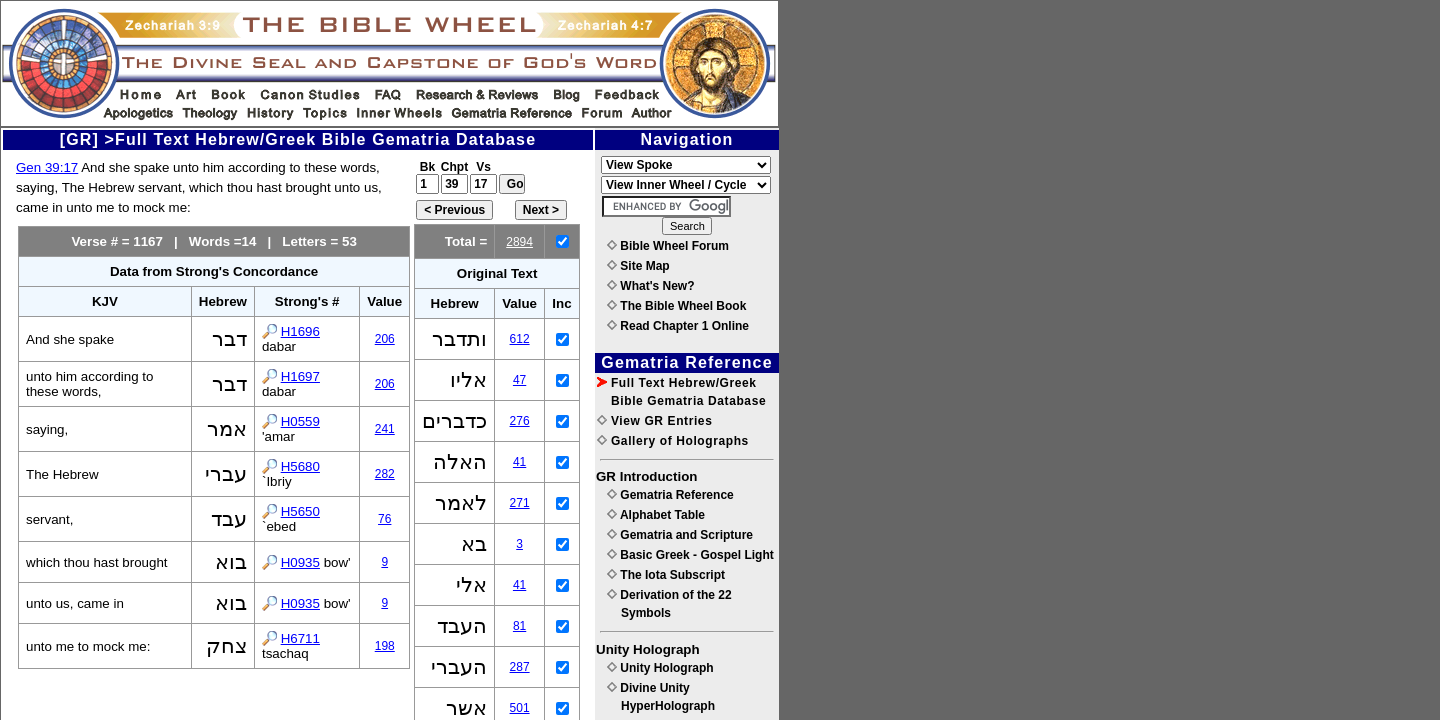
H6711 (300, 638)
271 (520, 503)
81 (519, 626)
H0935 (300, 562)
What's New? (651, 286)
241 (385, 429)
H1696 (300, 331)
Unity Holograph (660, 668)
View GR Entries (654, 421)
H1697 (300, 376)
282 (385, 474)
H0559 (300, 421)
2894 (519, 242)
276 (520, 421)
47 (519, 380)
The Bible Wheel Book (676, 306)
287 (520, 667)
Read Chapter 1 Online (678, 326)
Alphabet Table (656, 515)
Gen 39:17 (47, 167)
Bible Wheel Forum (668, 246)
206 (385, 339)
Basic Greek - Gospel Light (690, 555)
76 (384, 519)
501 (520, 708)
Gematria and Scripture (680, 535)
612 (520, 339)
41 (519, 462)
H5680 (300, 466)
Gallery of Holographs (673, 441)
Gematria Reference (670, 495)
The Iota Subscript (666, 575)
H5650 (300, 511)
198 (385, 646)
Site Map (638, 266)
